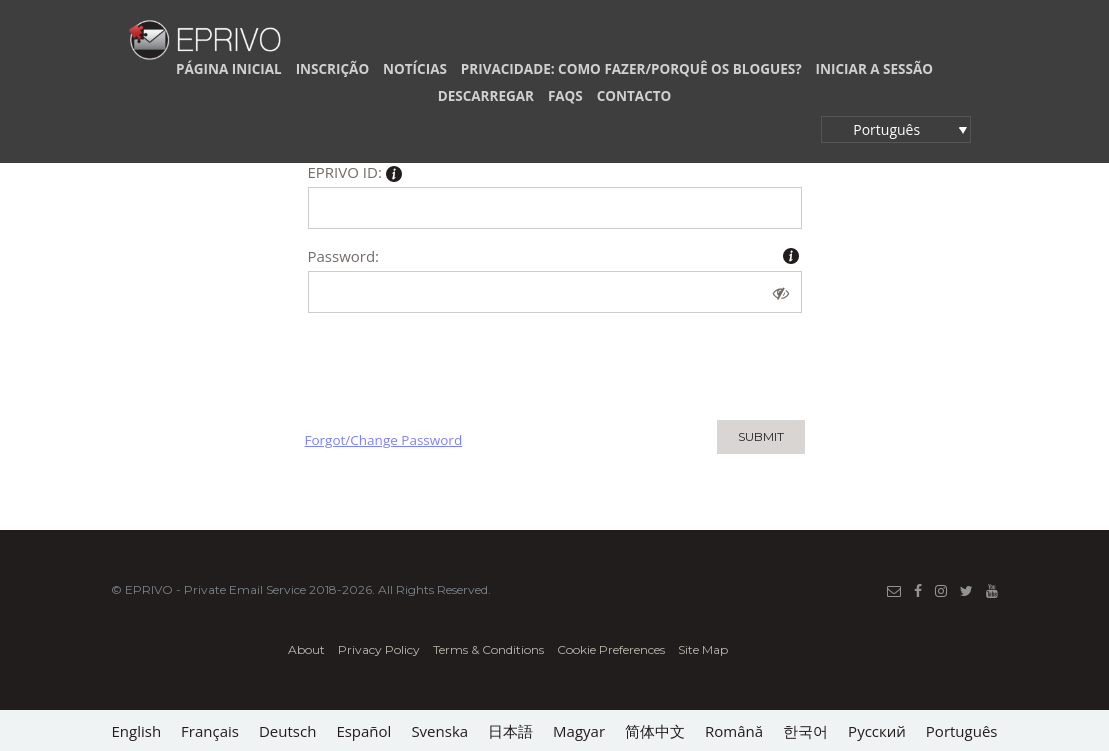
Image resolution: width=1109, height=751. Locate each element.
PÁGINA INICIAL (229, 69)
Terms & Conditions (488, 649)
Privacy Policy (379, 649)
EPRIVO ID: (355, 174)
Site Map (703, 649)
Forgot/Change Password (384, 440)
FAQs (565, 96)
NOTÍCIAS (415, 69)
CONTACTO (634, 96)
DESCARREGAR (486, 96)
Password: (344, 256)
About (306, 649)
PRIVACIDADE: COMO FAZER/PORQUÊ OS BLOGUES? (631, 69)
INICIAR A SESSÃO (874, 69)
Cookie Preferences (611, 649)
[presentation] (457, 361)
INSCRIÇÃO (333, 69)
